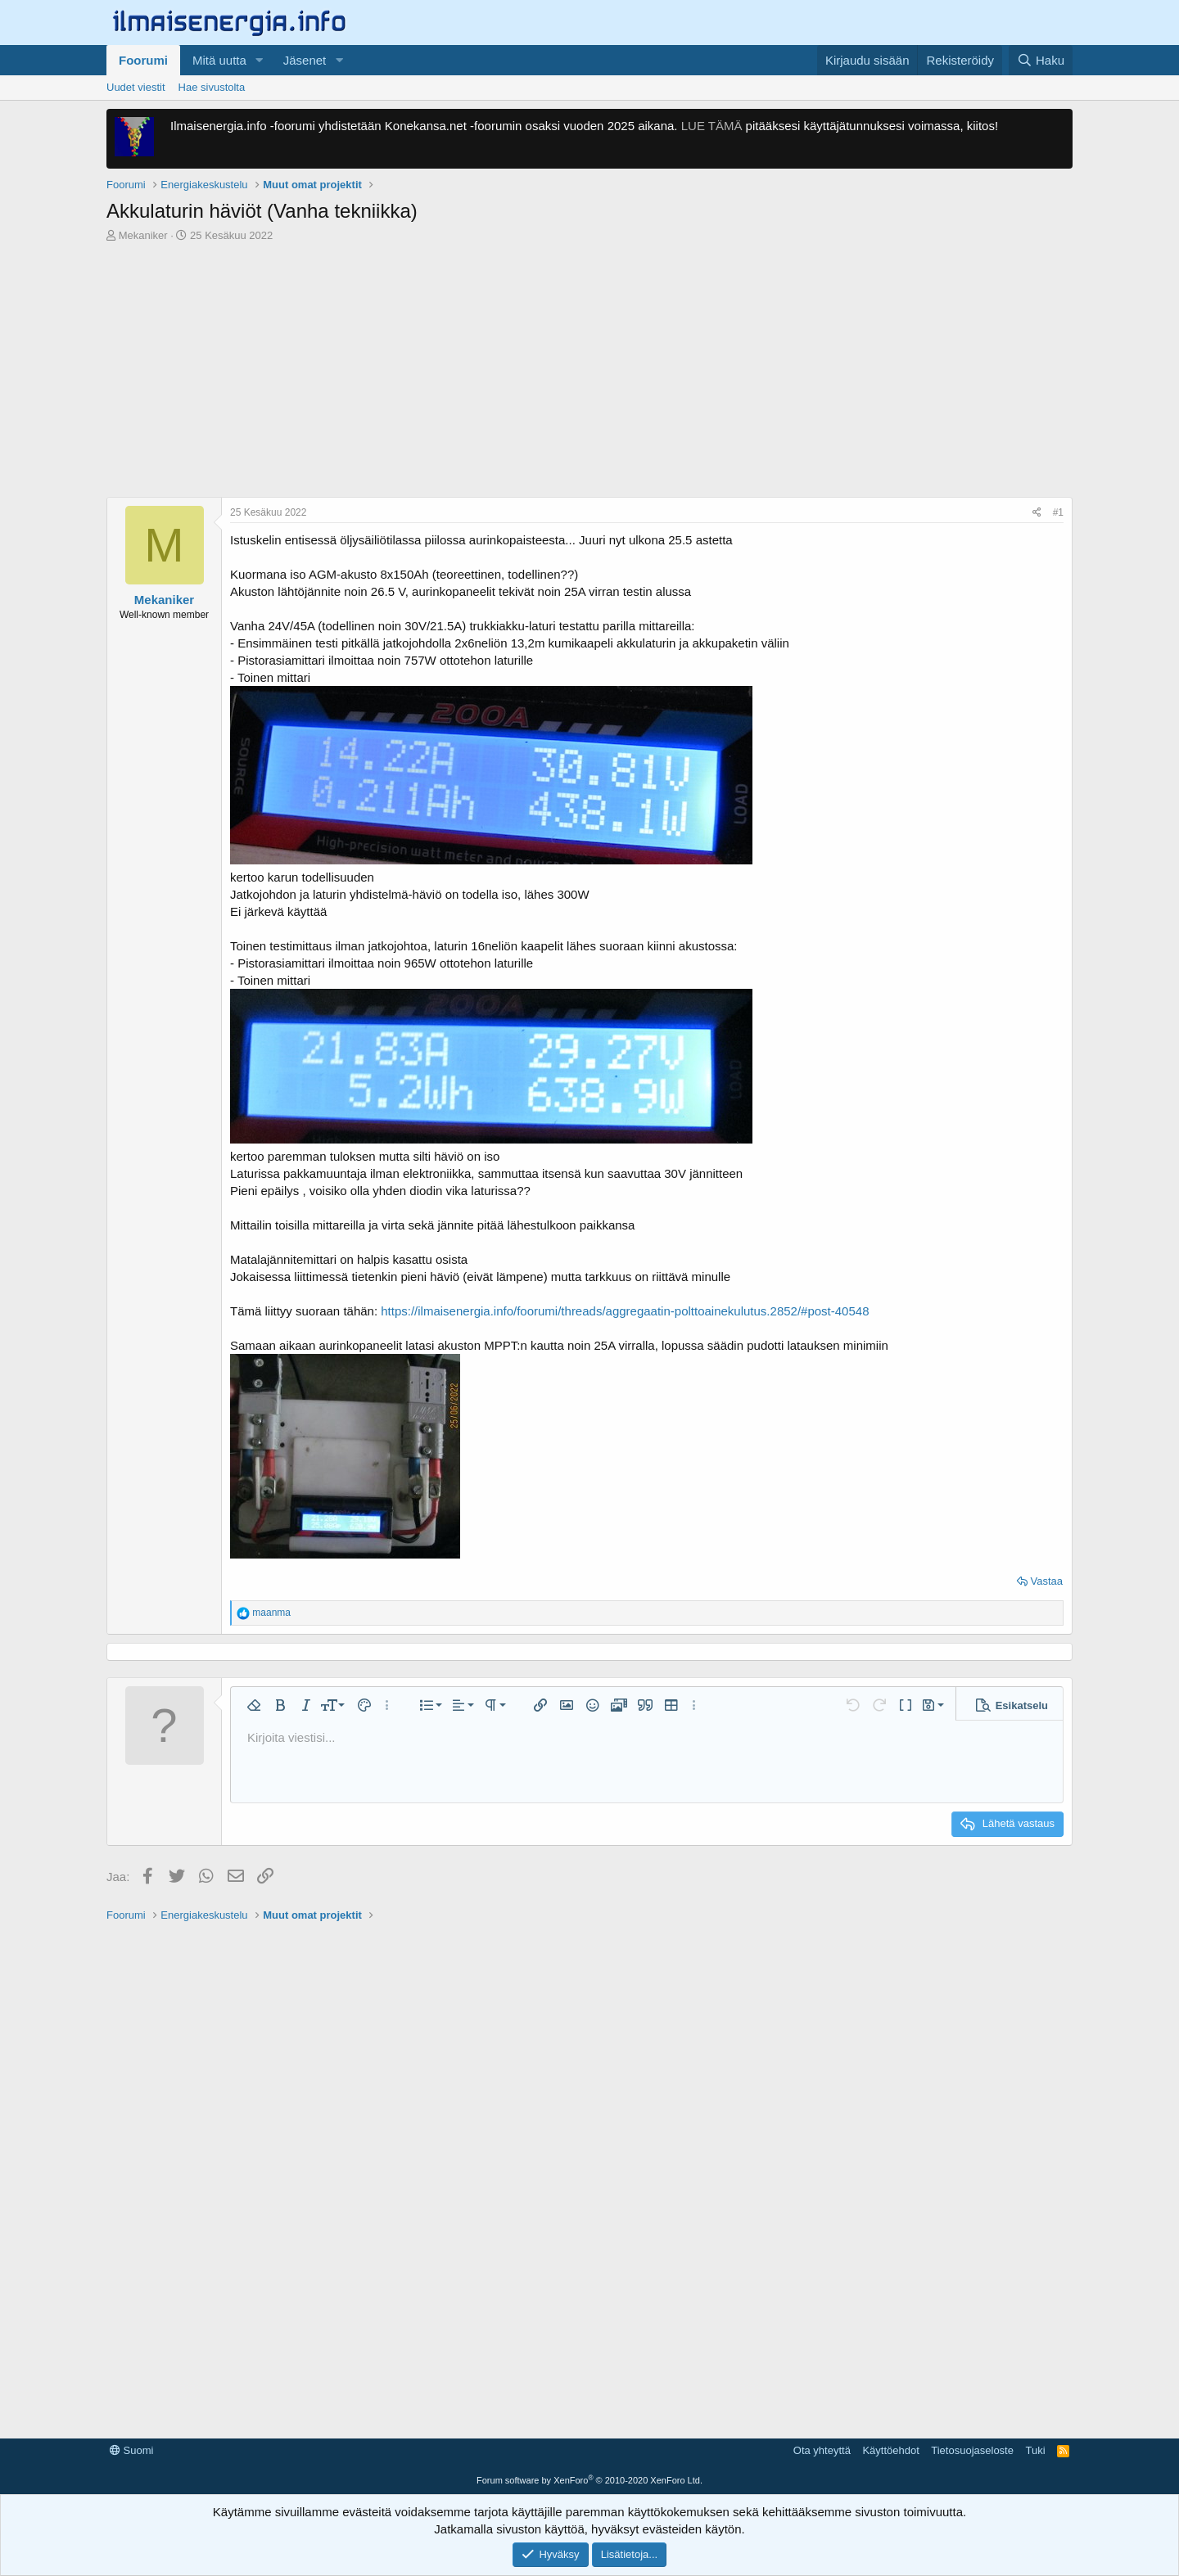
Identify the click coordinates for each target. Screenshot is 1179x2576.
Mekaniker (143, 235)
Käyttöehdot (890, 2450)
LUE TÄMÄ (712, 126)
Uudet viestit (135, 87)
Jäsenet (305, 60)
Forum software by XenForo (589, 2480)
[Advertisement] (589, 374)
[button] (259, 60)
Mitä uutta (219, 60)
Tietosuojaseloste (972, 2450)
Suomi (131, 2450)
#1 (1058, 512)
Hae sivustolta (212, 87)
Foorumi (143, 60)
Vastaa (1046, 1581)
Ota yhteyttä (822, 2450)
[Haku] (1041, 60)
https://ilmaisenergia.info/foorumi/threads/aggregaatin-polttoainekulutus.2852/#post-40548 (625, 1311)
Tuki (1035, 2450)
